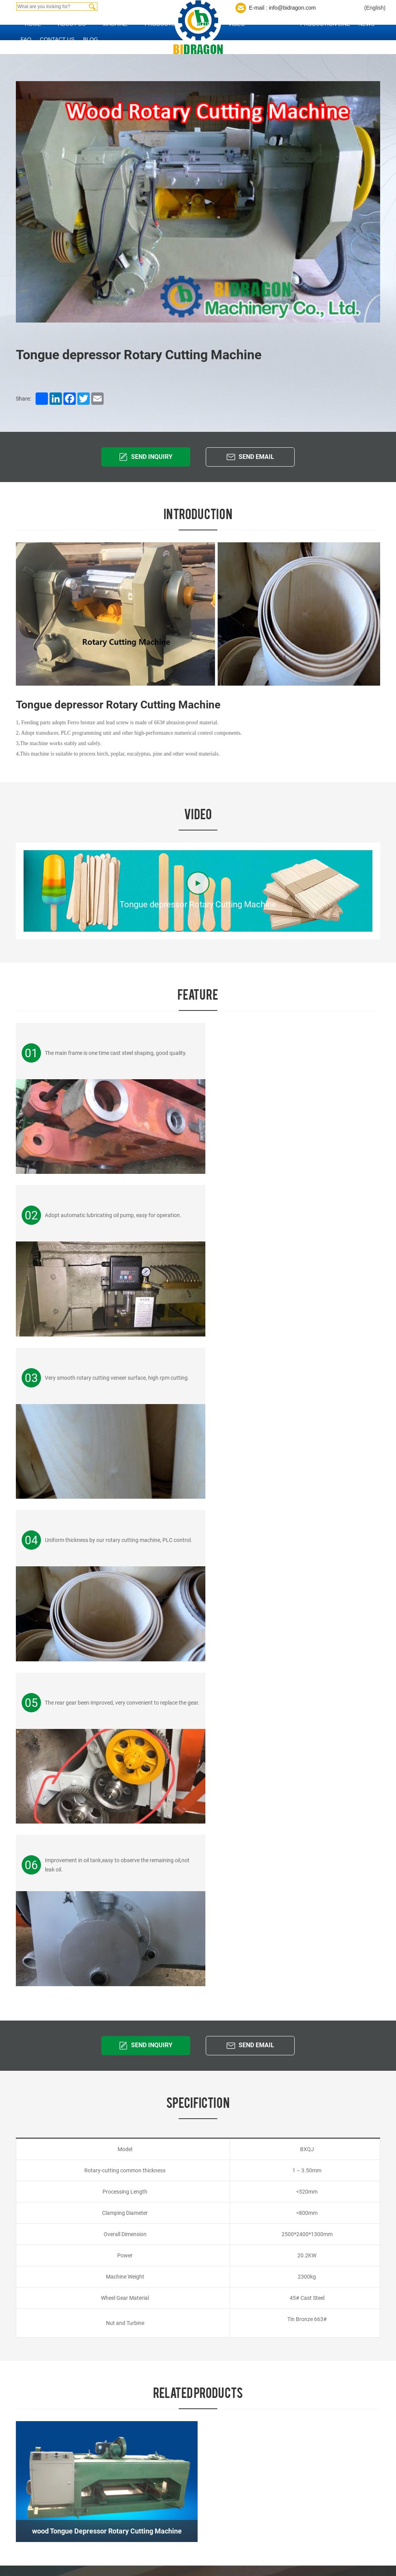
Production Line (325, 24)
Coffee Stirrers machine (176, 2412)
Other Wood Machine (173, 2540)
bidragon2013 (318, 2390)
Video (236, 24)
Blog (90, 39)
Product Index (56, 2442)
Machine (115, 24)
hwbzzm (291, 2390)
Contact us (57, 39)
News (366, 24)
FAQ (25, 39)
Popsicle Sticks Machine (177, 2425)
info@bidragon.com (43, 2119)
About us (71, 24)
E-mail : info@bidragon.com (282, 8)
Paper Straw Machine (174, 2385)
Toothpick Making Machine (180, 2500)
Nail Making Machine (173, 2398)
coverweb (70, 2450)
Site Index (32, 2442)
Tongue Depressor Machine (181, 2351)
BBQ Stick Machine (171, 2527)
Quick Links (49, 2297)
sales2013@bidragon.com (354, 2373)
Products (160, 24)
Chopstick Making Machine (181, 2514)
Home (33, 24)
